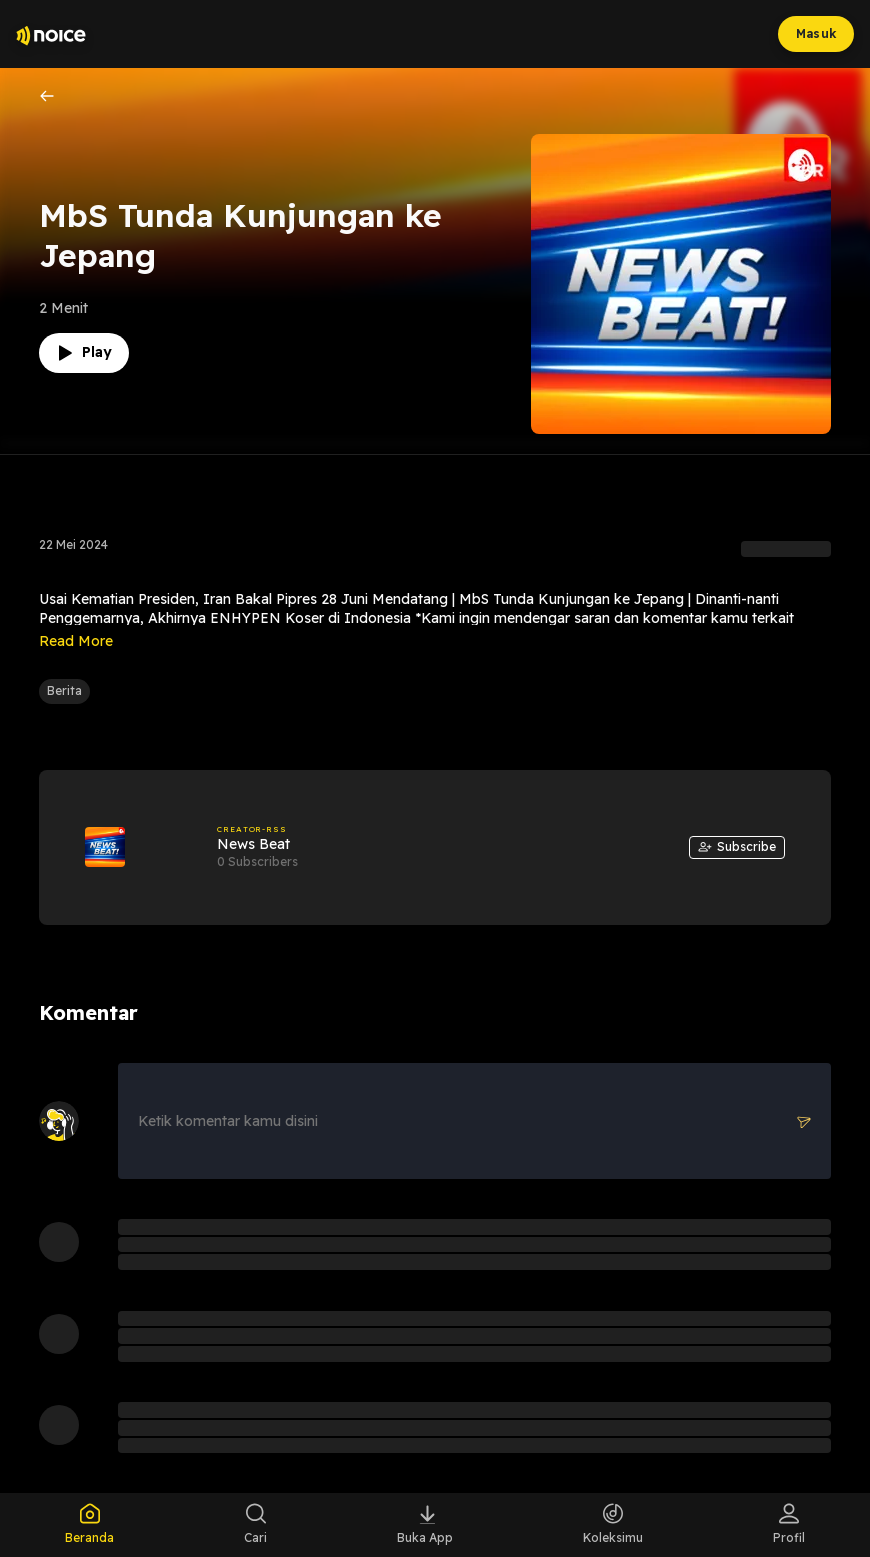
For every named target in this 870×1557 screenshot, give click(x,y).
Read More (76, 641)
